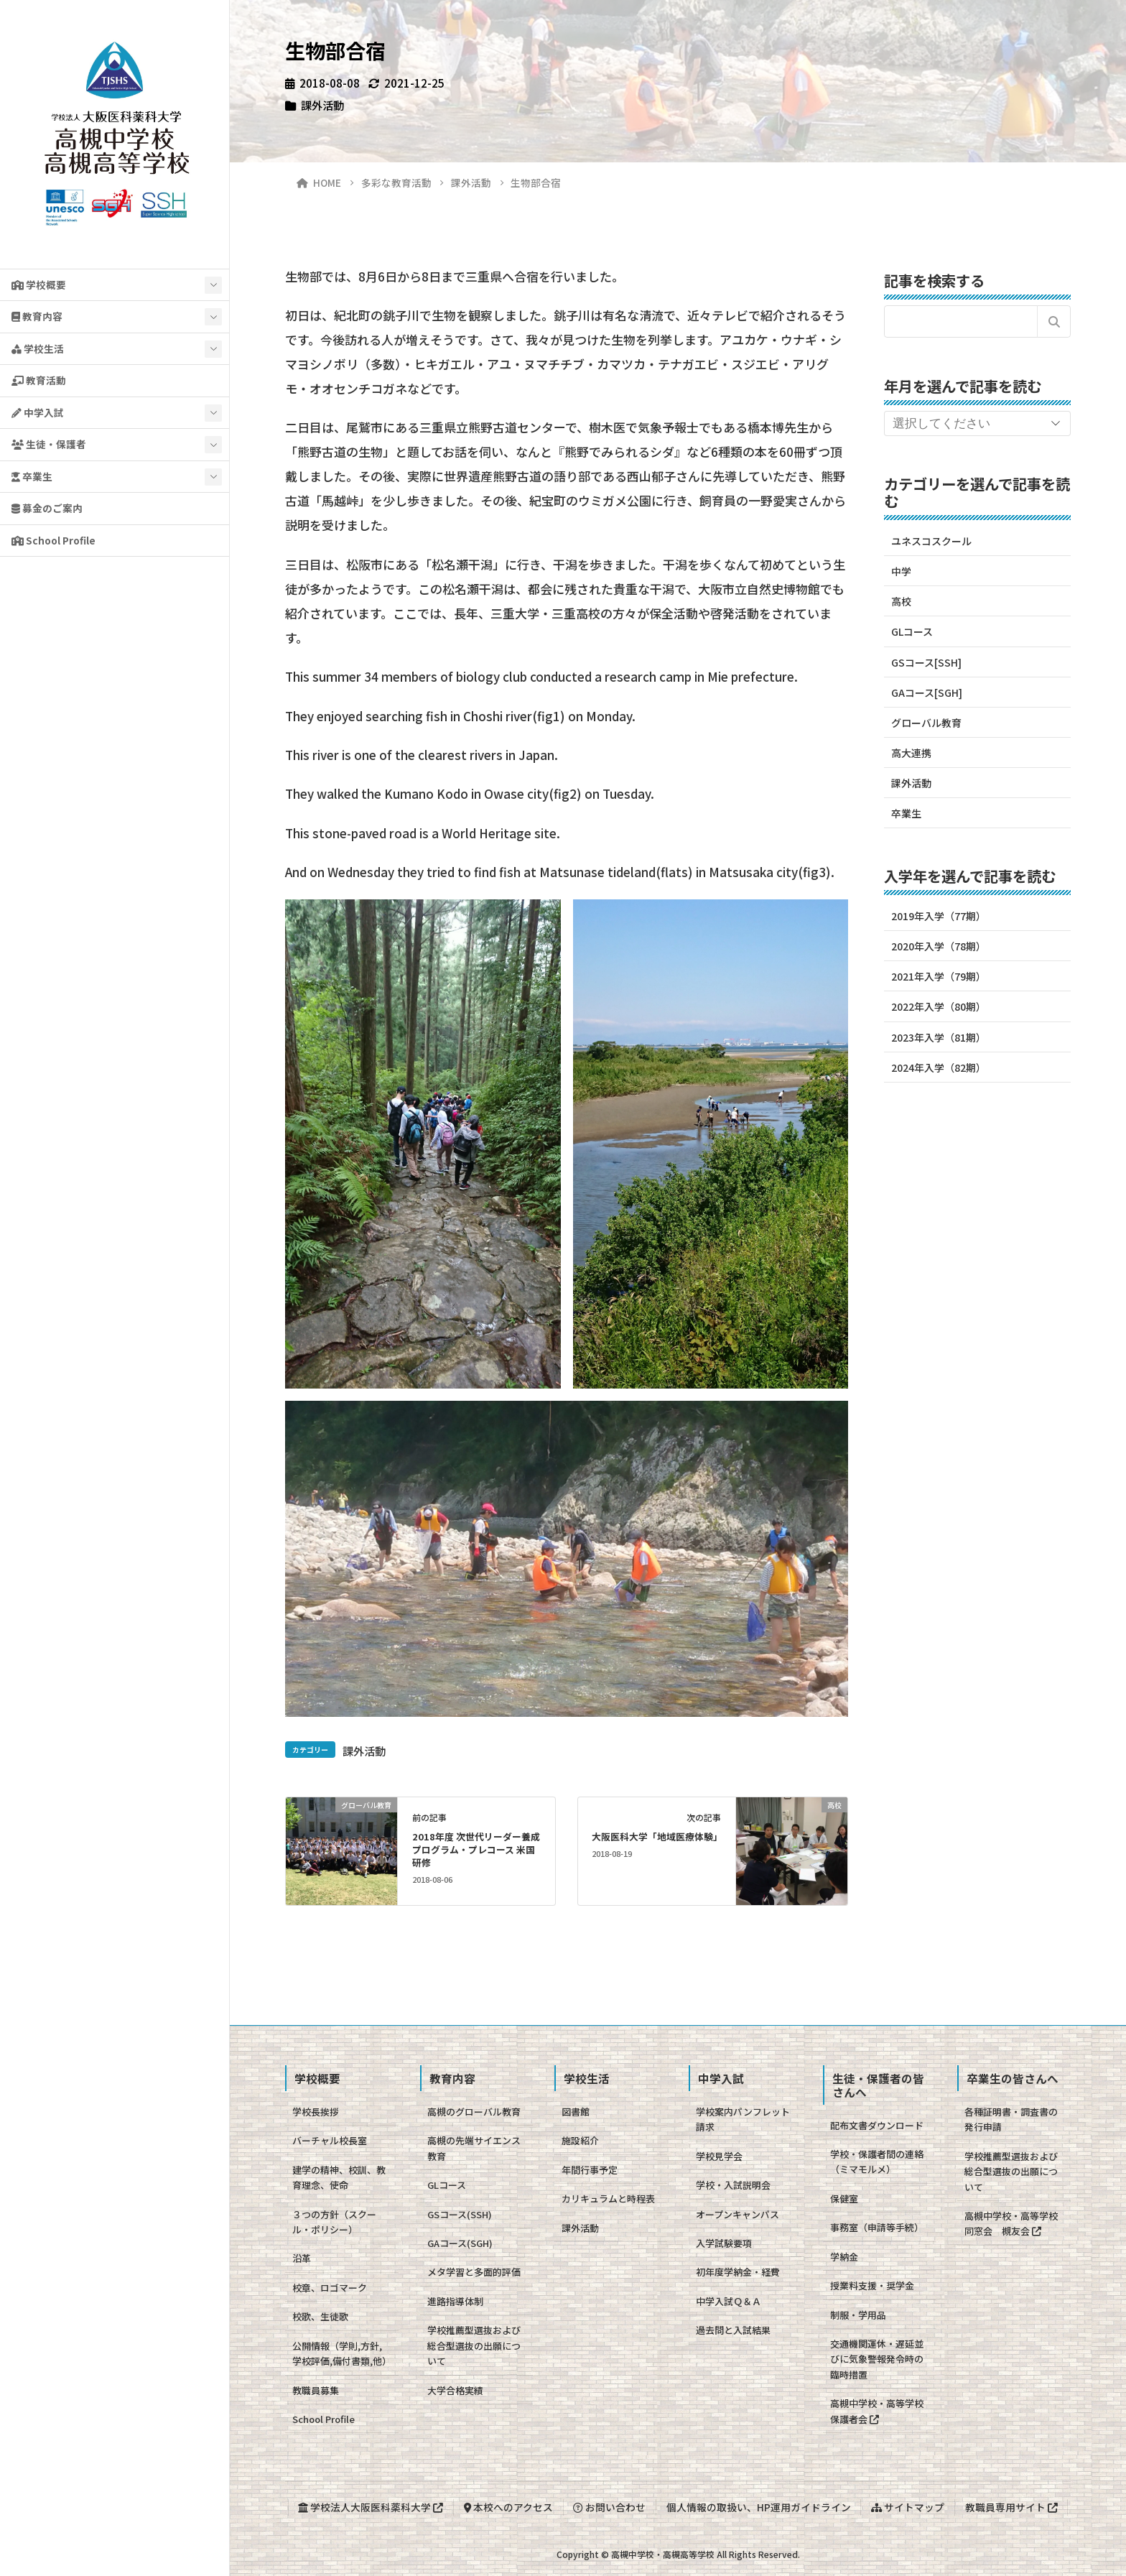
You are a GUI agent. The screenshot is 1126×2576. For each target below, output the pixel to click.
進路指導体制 (455, 2301)
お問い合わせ (609, 2507)
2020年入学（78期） (938, 946)
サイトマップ (907, 2507)
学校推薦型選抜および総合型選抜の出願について (474, 2345)
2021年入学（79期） (938, 976)
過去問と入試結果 (733, 2330)
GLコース (912, 631)
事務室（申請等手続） (876, 2227)
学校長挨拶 (315, 2111)
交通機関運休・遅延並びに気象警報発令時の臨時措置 (876, 2359)
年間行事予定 (590, 2170)
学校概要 (38, 284)
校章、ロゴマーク (329, 2287)
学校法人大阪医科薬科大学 (370, 2507)
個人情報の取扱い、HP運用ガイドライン (758, 2507)
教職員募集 (315, 2390)
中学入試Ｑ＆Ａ (728, 2301)
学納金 (844, 2257)
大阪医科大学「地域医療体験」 (657, 1836)
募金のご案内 (47, 508)
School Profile (53, 540)
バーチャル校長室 (329, 2140)
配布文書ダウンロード (876, 2125)
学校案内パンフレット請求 (743, 2119)
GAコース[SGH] (926, 692)
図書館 (576, 2111)
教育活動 (38, 380)
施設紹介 (580, 2140)
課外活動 (322, 105)
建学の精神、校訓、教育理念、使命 (339, 2177)
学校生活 (37, 348)
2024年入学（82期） (938, 1067)
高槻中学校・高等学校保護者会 (876, 2410)
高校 (901, 601)
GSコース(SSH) (459, 2214)
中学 (901, 571)
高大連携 (911, 753)
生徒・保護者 (48, 444)
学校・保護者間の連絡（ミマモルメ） (876, 2161)
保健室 (844, 2198)
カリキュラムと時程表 (608, 2198)
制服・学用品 (858, 2315)
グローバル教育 (926, 722)
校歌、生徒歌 (320, 2316)
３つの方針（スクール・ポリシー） (334, 2221)
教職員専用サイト (1011, 2507)
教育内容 (36, 316)
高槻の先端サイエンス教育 (474, 2147)
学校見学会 (719, 2156)
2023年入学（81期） (938, 1037)
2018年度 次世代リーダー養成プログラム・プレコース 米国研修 (476, 1849)
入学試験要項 (724, 2243)
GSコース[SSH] (926, 662)
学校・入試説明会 (733, 2185)
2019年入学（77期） (938, 916)
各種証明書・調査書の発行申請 (1011, 2119)
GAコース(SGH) (460, 2243)
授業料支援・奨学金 (872, 2285)
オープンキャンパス (737, 2214)
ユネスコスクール (931, 541)
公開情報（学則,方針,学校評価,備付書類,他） (341, 2353)
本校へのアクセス (508, 2507)
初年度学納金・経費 (738, 2272)
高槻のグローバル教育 (474, 2111)
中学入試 (37, 412)
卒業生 (31, 476)
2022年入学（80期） (938, 1006)
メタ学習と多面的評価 (474, 2272)
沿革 (301, 2258)
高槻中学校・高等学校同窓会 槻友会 (1011, 2223)
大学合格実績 (455, 2390)
